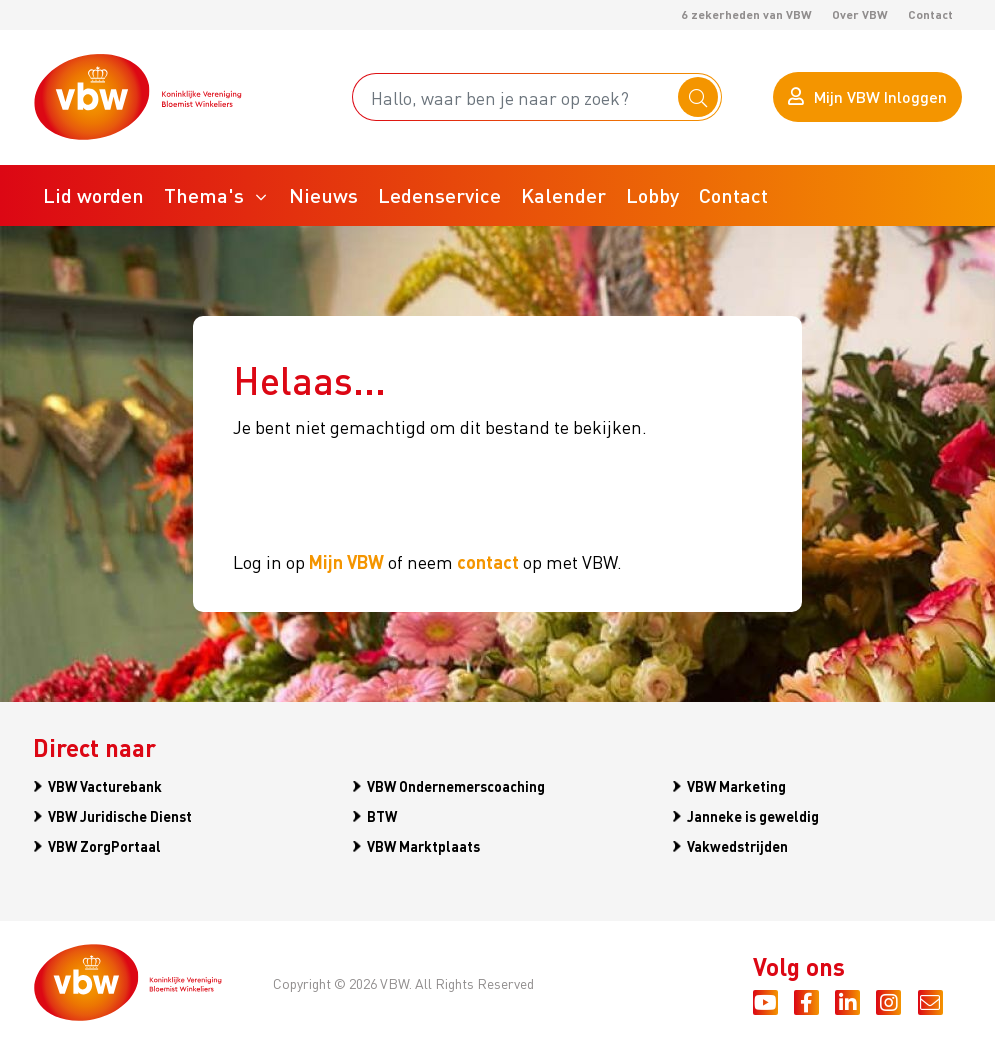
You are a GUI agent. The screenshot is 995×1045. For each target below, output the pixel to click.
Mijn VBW (346, 561)
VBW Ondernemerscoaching (456, 786)
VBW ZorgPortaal (104, 846)
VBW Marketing (736, 786)
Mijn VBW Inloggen (867, 96)
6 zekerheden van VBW (746, 14)
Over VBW (860, 14)
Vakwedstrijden (737, 846)
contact (488, 561)
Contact (930, 14)
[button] (216, 195)
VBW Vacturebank (105, 786)
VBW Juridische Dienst (120, 816)
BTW (382, 816)
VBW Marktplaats (423, 846)
